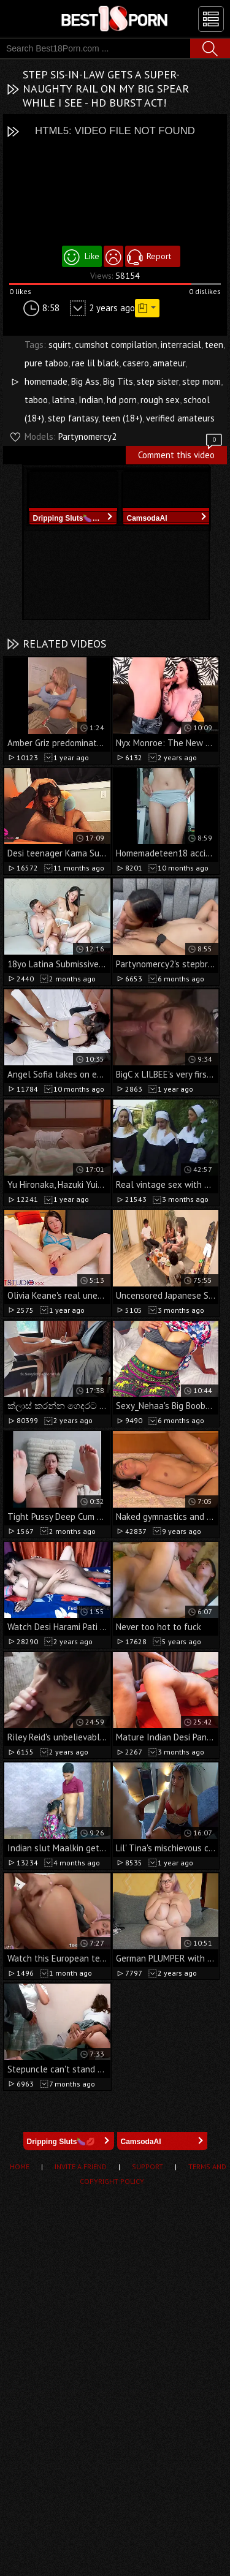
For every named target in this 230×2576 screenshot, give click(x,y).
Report (159, 256)
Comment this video (181, 453)
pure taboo (46, 363)
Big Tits (118, 381)
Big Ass (85, 381)
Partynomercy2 (87, 436)
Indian (91, 400)
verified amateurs (180, 418)
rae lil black (95, 363)
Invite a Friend (81, 2166)
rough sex (160, 400)
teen (214, 344)
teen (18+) (122, 418)
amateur (169, 363)
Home (19, 2166)
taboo (36, 400)
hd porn (122, 400)
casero (136, 363)
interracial (181, 344)
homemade (46, 381)
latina (63, 400)
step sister (157, 381)
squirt (59, 344)
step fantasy (73, 418)
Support (147, 2166)
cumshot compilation (116, 344)
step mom (201, 381)
